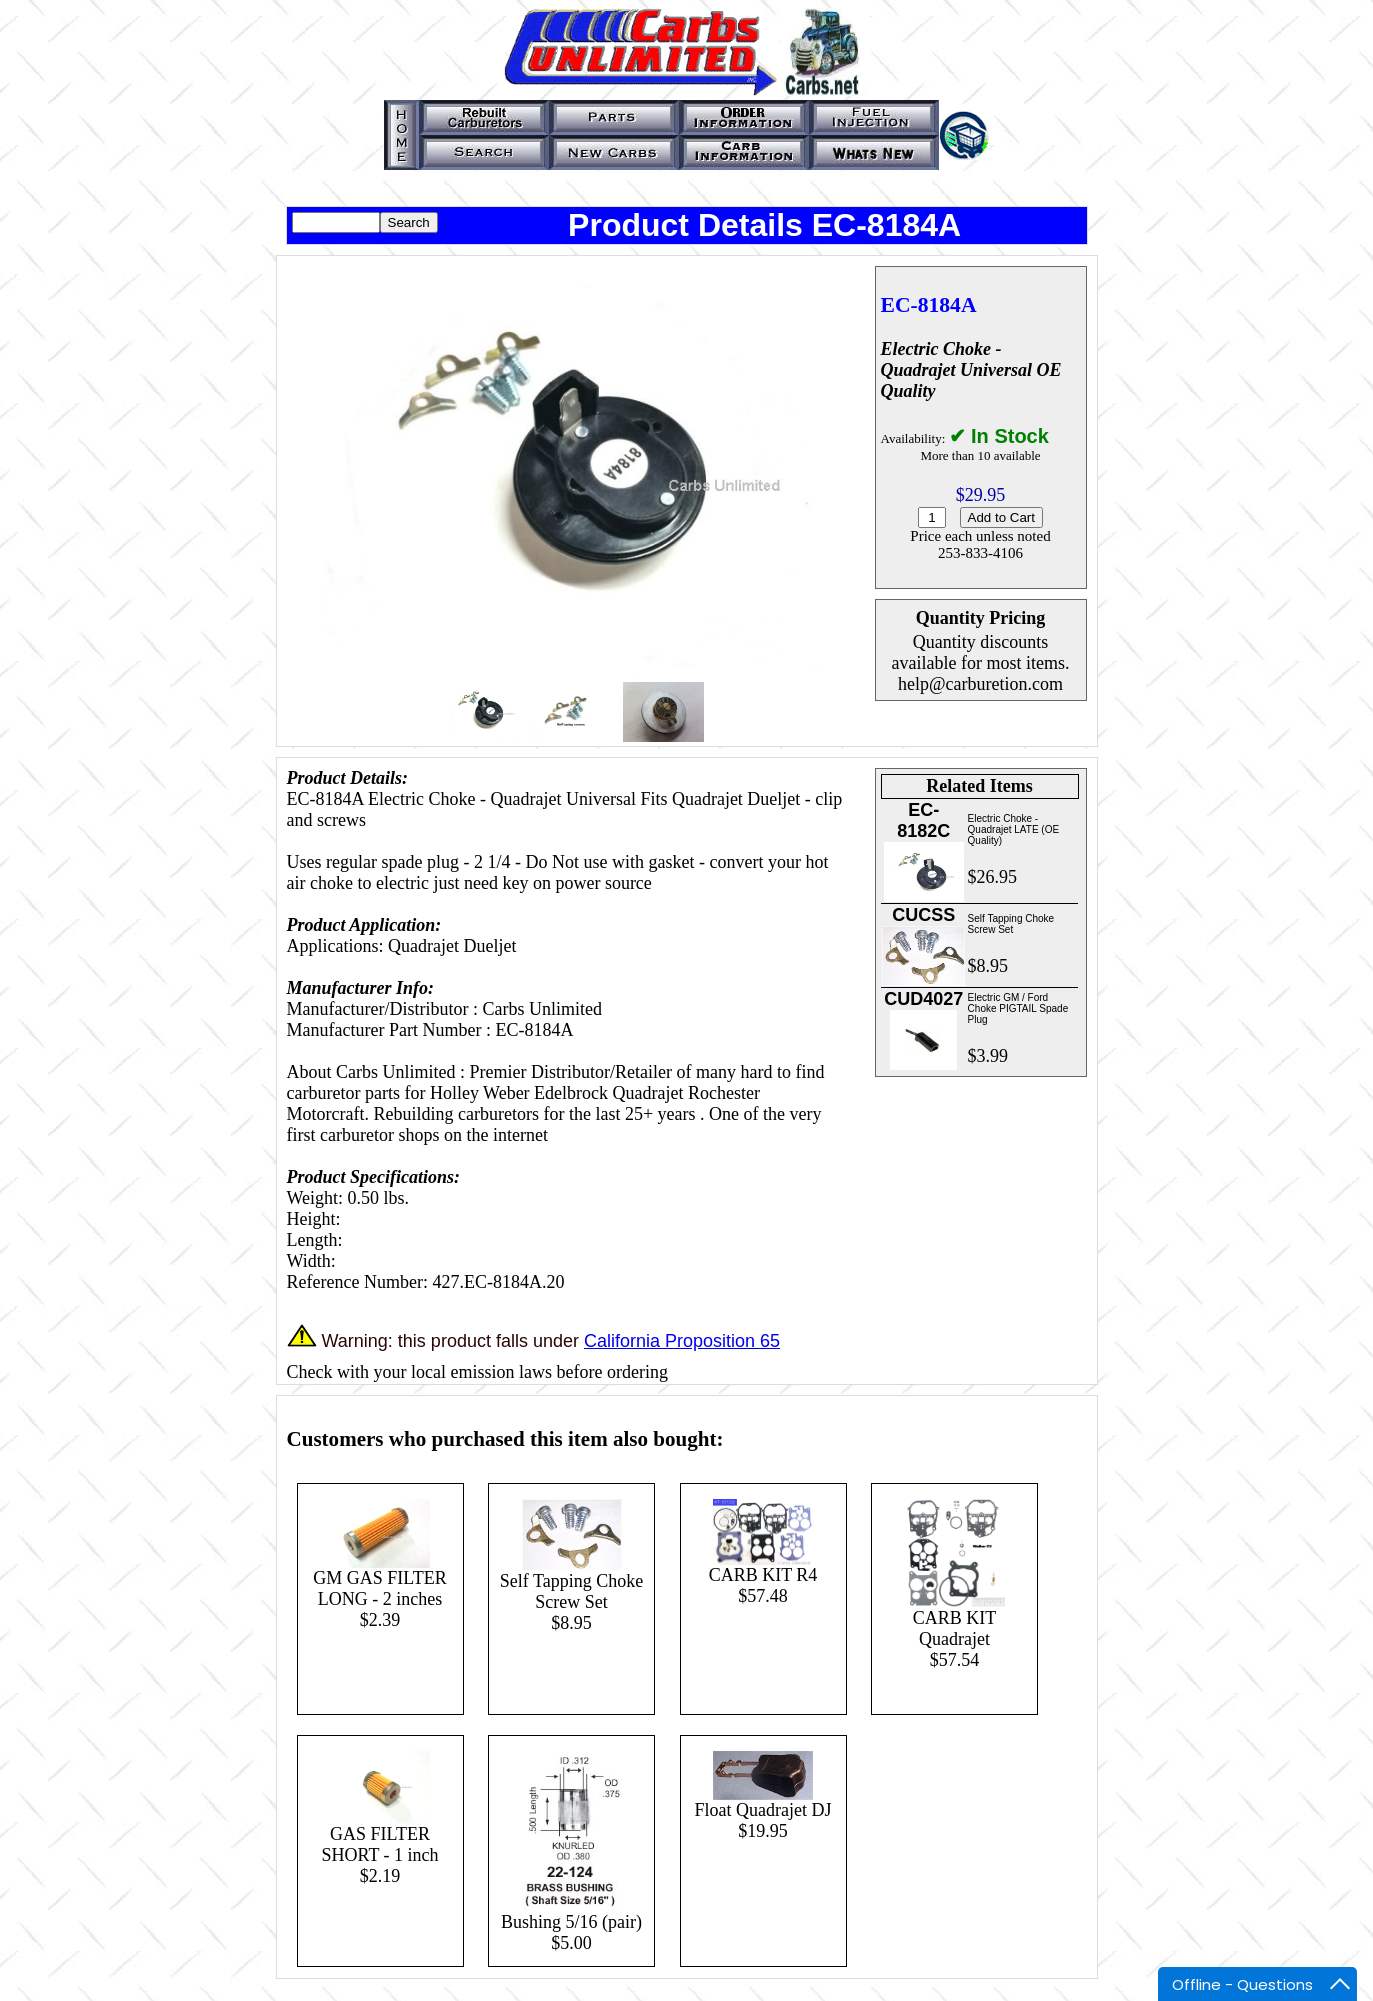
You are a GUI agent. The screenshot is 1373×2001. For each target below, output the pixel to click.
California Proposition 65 (682, 1341)
